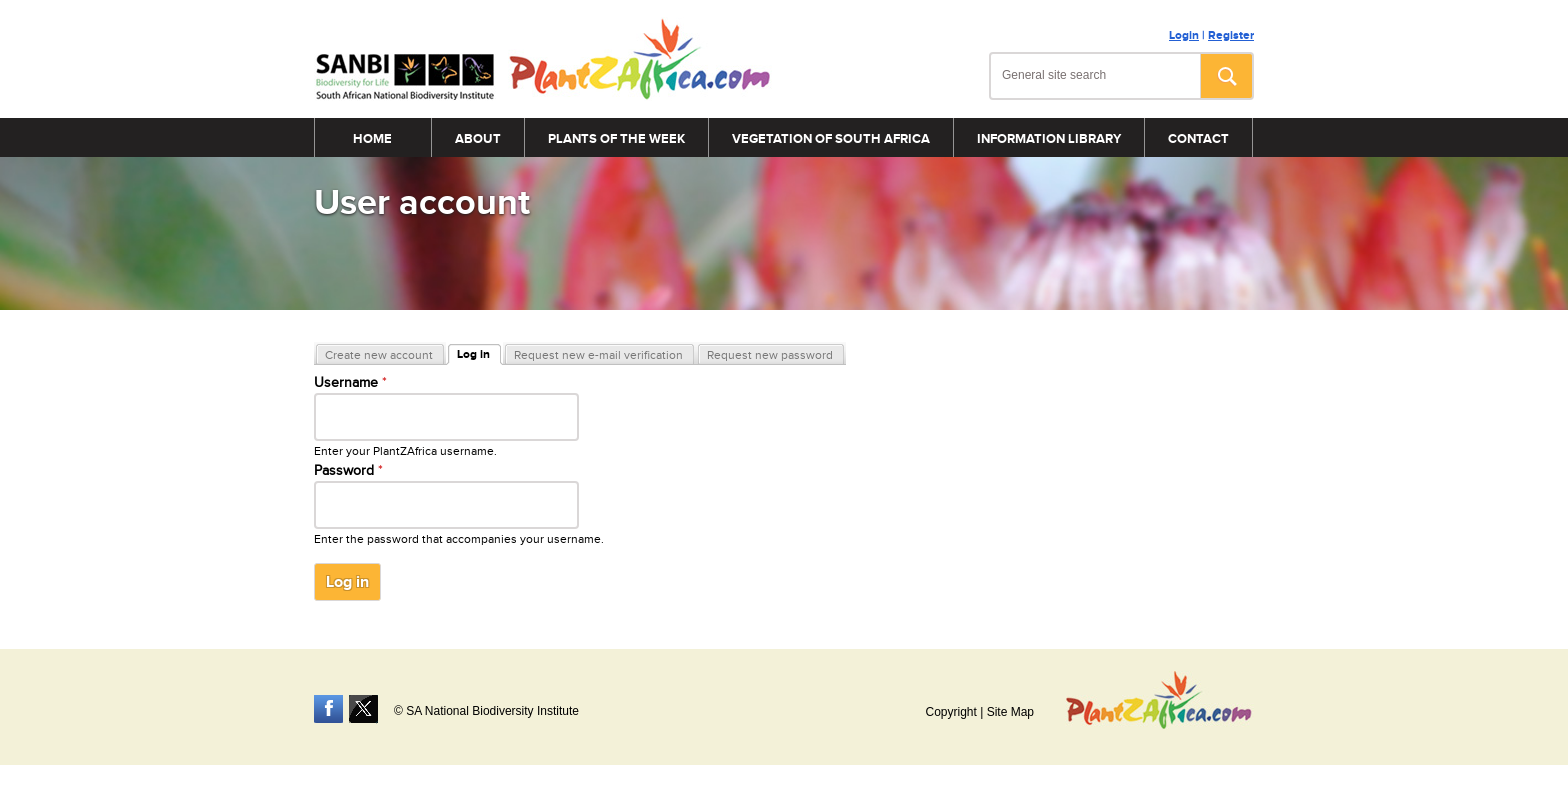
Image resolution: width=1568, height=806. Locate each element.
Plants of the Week (616, 139)
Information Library (1049, 139)
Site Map (1010, 712)
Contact (1198, 139)
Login (1184, 35)
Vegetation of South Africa (831, 139)
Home (372, 139)
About (478, 139)
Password (348, 471)
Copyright (950, 712)
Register (1231, 35)
